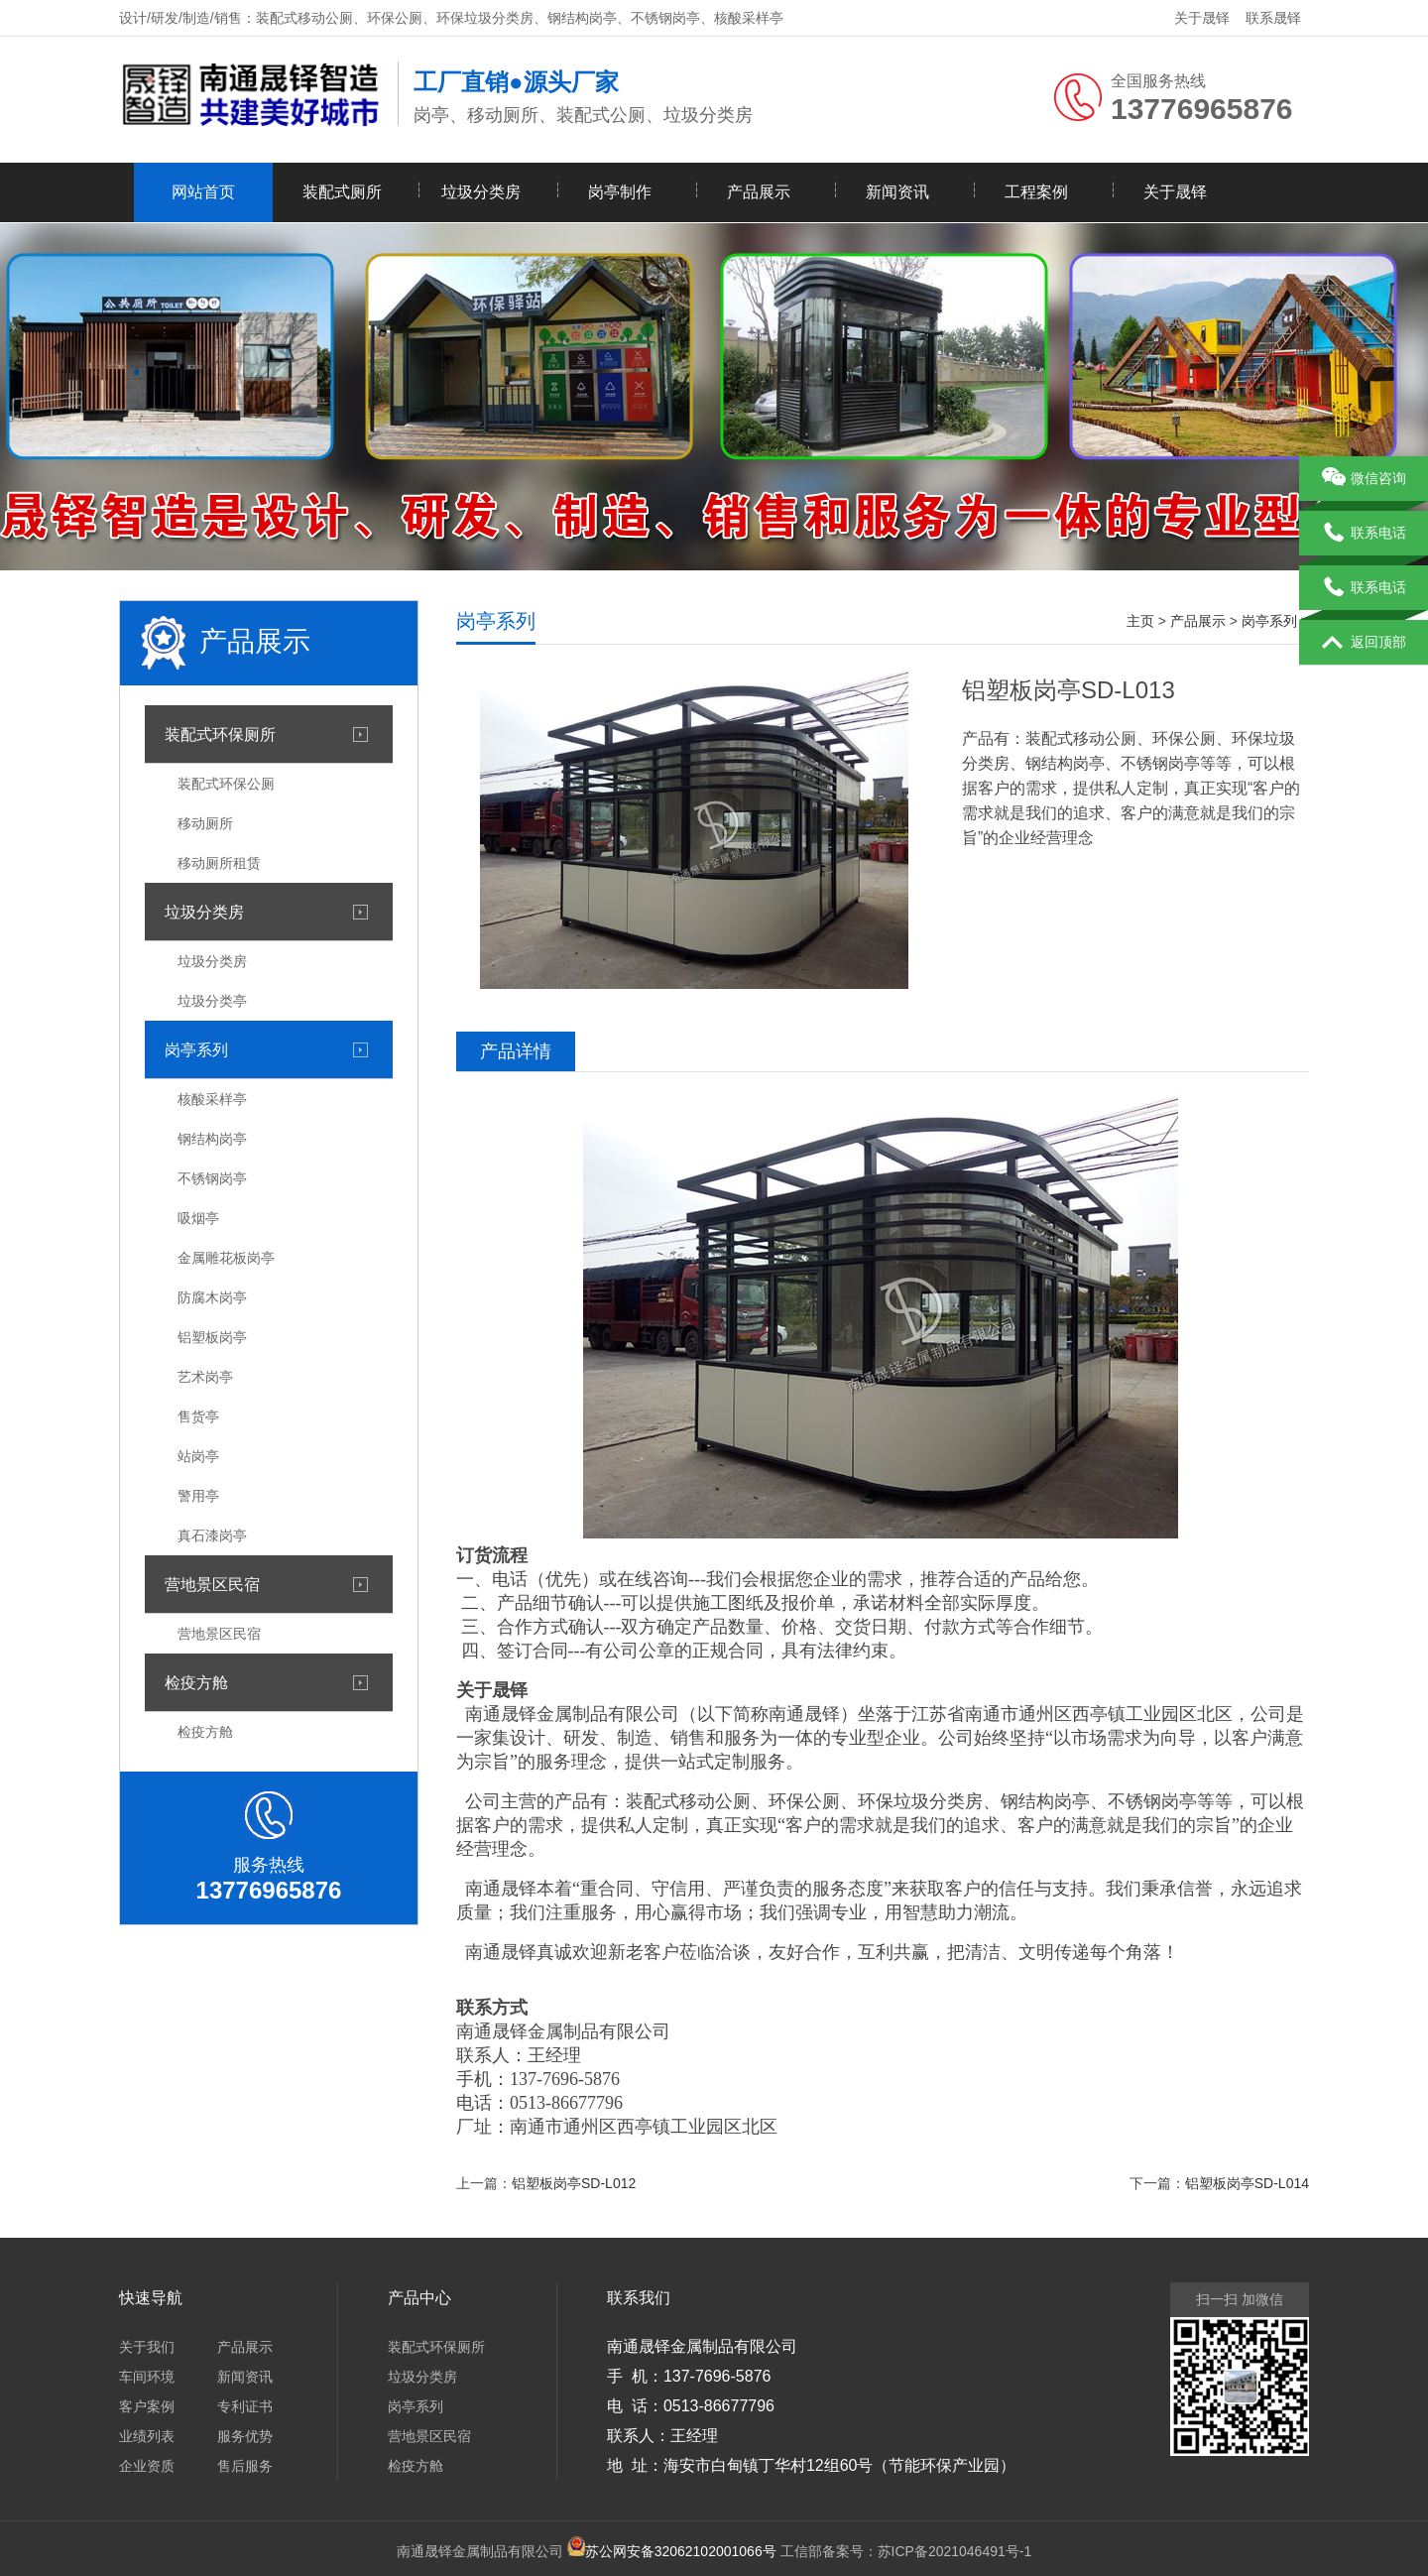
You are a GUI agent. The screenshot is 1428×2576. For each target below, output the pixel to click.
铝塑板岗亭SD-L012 (574, 2183)
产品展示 (758, 192)
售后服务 (245, 2466)
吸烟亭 (198, 1218)
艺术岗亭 (205, 1377)
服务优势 (245, 2436)
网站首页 (203, 192)
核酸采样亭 (212, 1099)
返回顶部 (1364, 643)
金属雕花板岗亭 (226, 1258)
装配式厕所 (342, 192)
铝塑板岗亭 (212, 1337)
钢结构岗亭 (212, 1139)
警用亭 (198, 1496)
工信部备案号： (731, 2551)
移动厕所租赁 (219, 863)
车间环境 (147, 2377)
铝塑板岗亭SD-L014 (1247, 2183)
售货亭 (198, 1416)
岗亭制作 (620, 192)
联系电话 (1364, 534)
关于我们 (147, 2347)
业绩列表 (147, 2436)
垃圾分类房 (481, 192)
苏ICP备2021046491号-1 (955, 2551)
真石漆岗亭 (212, 1535)
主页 (1140, 621)
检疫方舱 (196, 1682)
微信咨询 (1364, 479)
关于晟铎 (1202, 18)
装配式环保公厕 (226, 784)
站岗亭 (198, 1456)
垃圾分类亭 (212, 1001)
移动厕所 (205, 823)
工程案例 (1036, 192)
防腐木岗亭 (212, 1297)
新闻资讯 (897, 192)
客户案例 (147, 2406)
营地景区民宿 (212, 1584)
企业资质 (147, 2466)
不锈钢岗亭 (212, 1178)
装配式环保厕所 (220, 734)
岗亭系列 (196, 1049)
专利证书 (245, 2406)
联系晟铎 (1273, 18)
